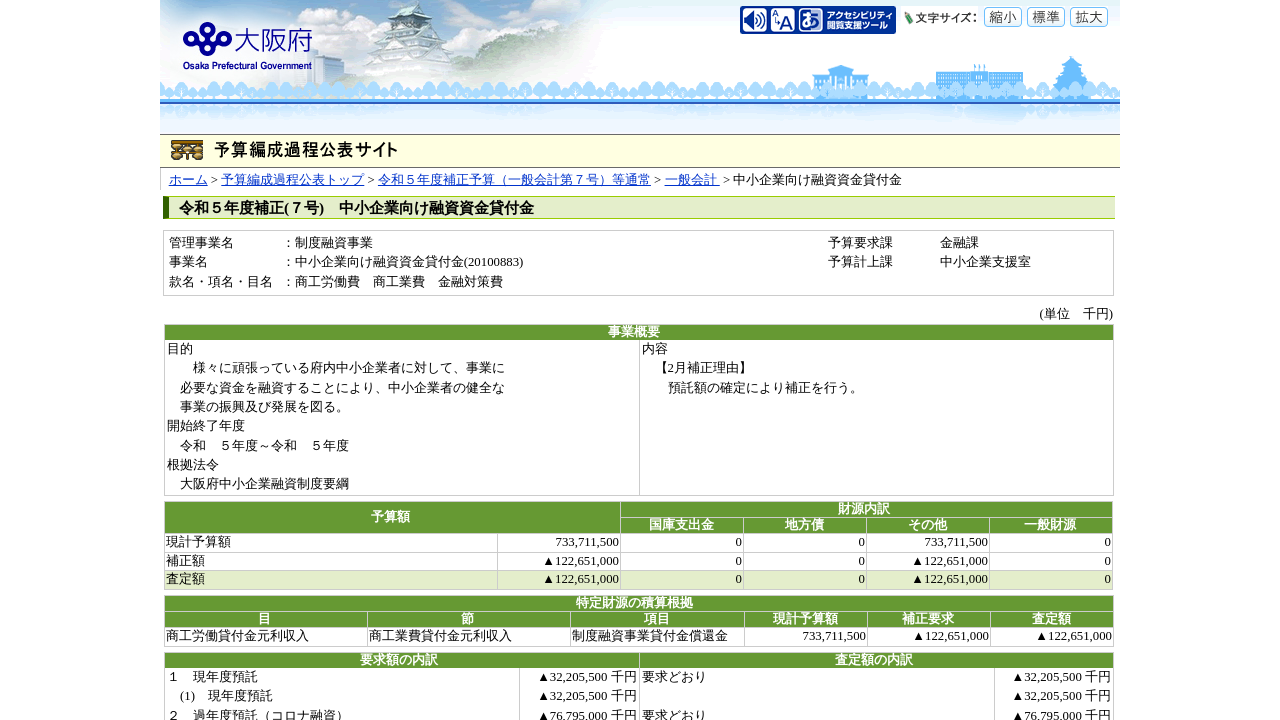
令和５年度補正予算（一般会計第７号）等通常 (514, 180)
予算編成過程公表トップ (292, 180)
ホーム (188, 180)
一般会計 (692, 180)
